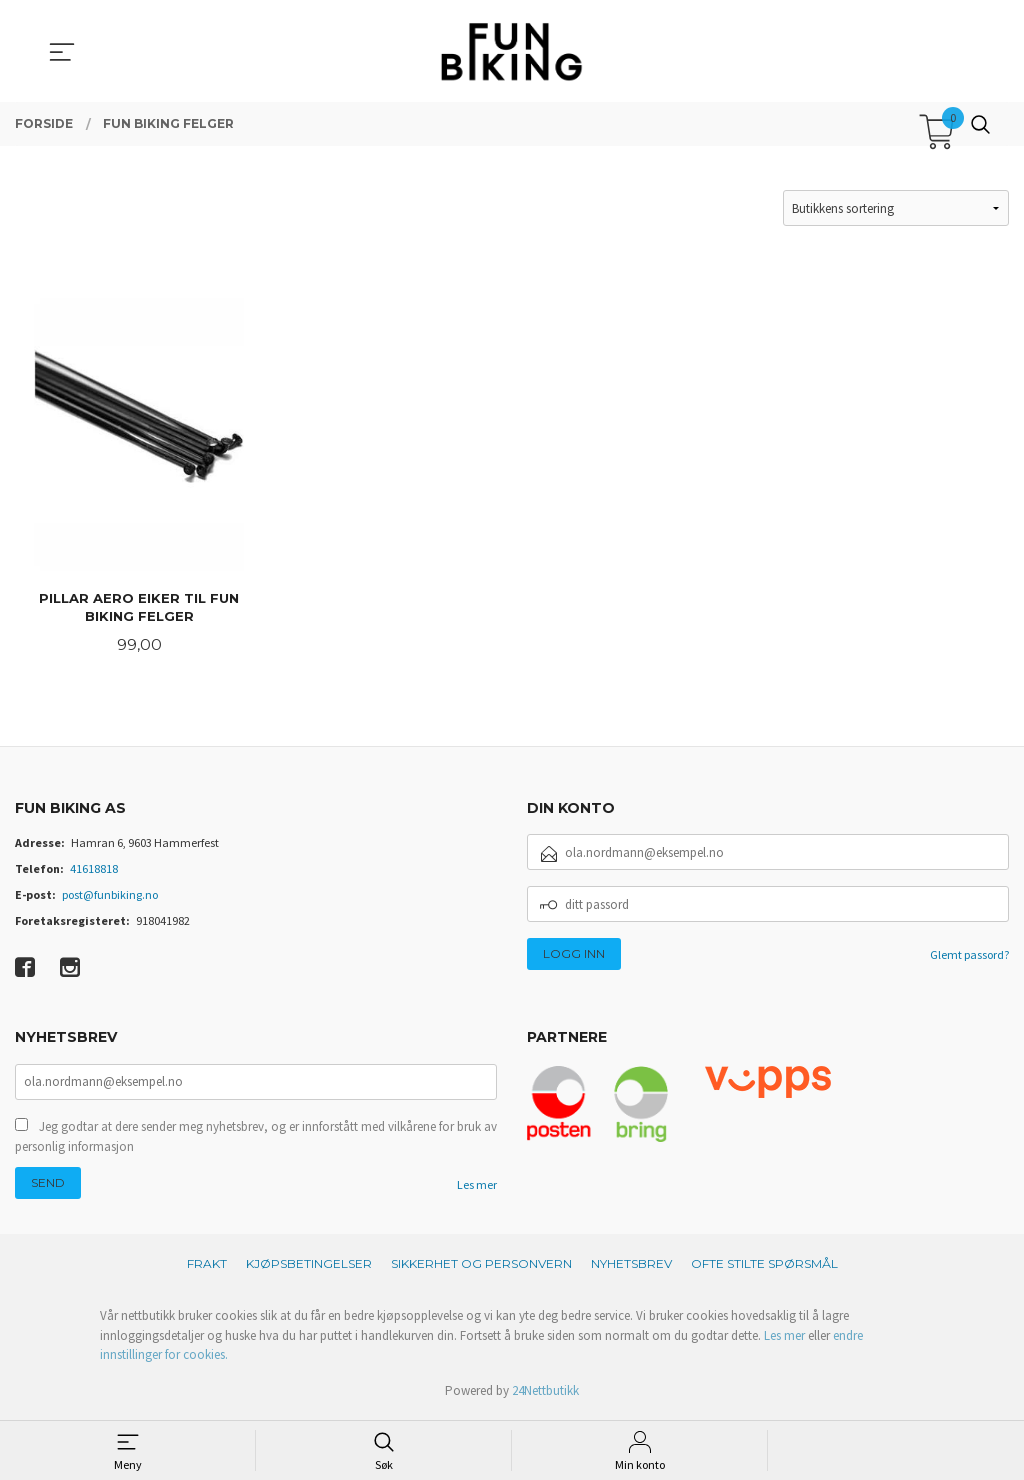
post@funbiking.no (110, 896)
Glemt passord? (969, 956)
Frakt (207, 1267)
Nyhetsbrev (631, 1267)
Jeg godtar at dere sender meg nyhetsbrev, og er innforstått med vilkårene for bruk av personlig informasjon (256, 1140)
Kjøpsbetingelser (309, 1267)
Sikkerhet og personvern (481, 1267)
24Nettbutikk (545, 1393)
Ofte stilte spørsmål (764, 1267)
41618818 (94, 870)
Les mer (477, 1188)
